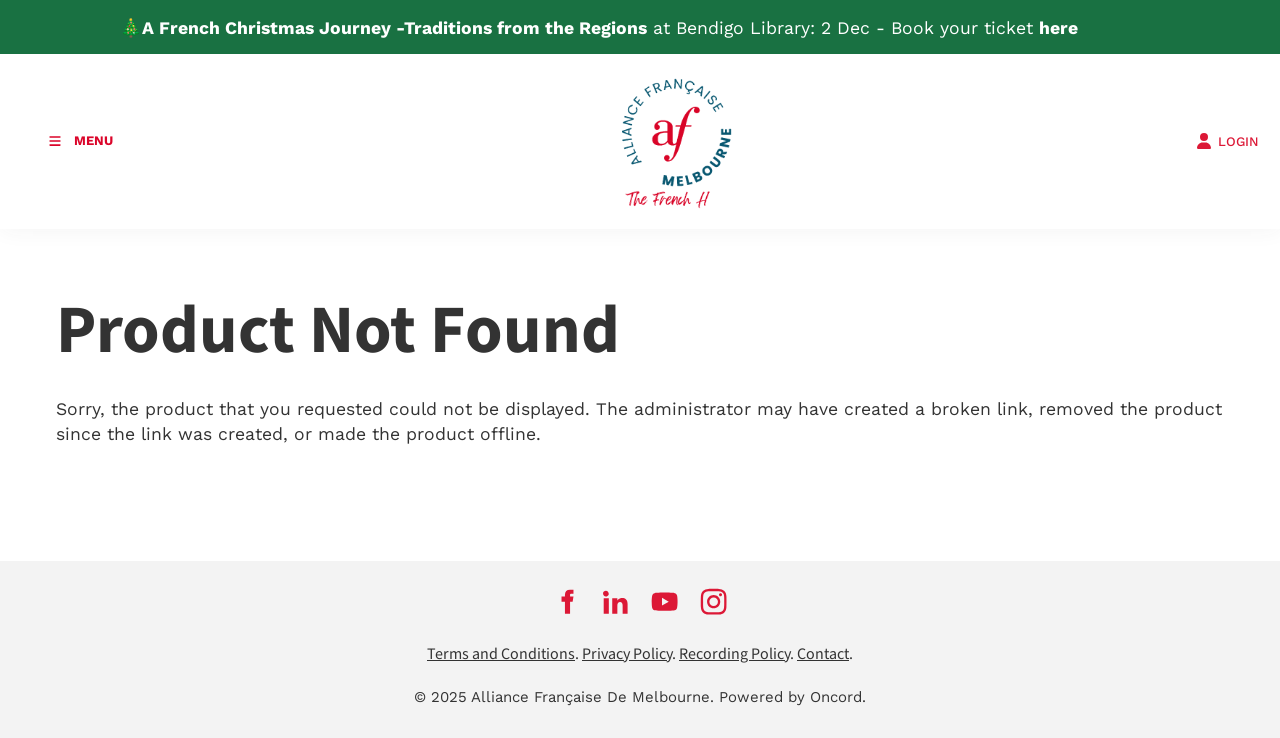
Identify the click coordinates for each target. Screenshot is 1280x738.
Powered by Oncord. (792, 697)
